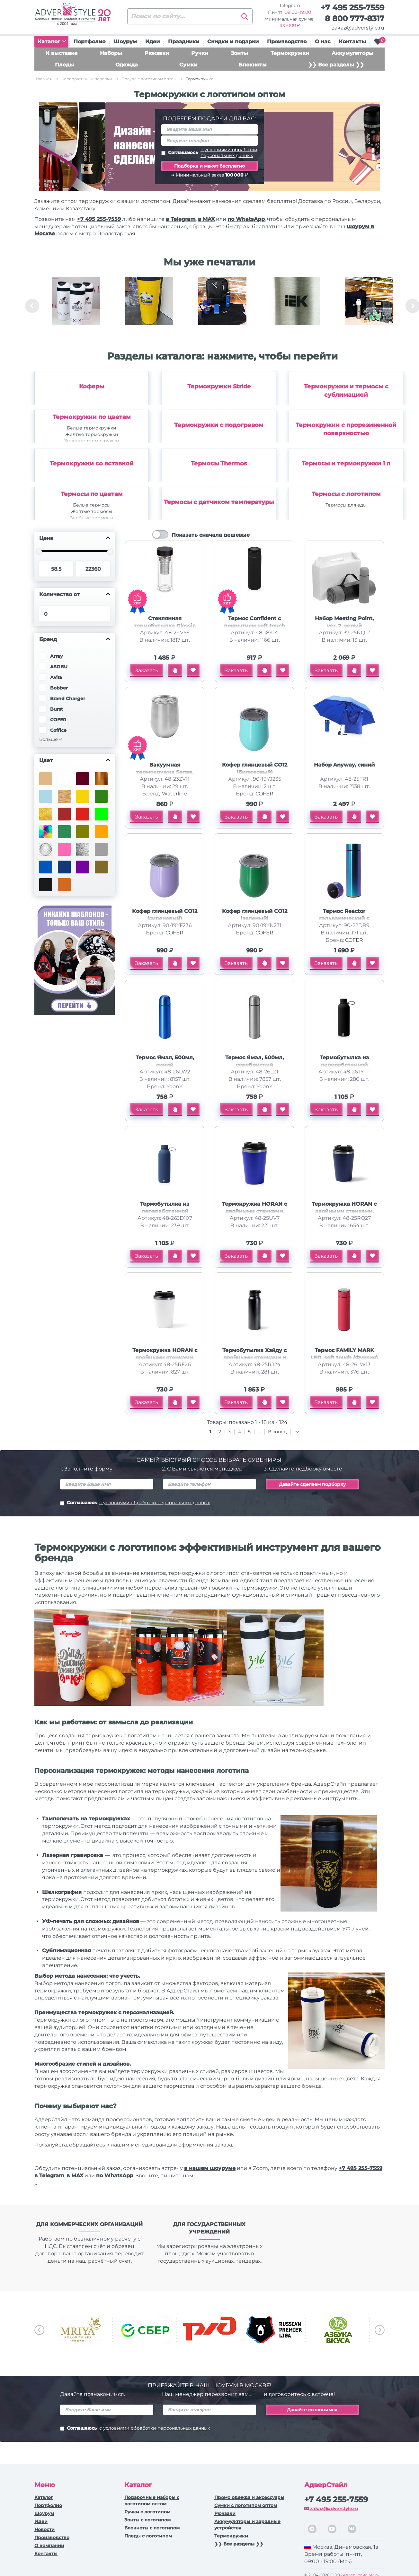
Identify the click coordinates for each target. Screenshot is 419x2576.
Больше (48, 739)
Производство (287, 42)
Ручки (199, 53)
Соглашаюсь (209, 152)
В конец (278, 1432)
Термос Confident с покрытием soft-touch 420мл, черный (254, 625)
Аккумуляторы (352, 53)
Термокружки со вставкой (92, 463)
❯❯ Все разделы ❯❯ (336, 65)
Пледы (64, 65)
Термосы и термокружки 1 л (346, 463)
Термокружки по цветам (92, 417)
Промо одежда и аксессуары (249, 2497)
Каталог (52, 42)
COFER (264, 794)
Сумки (188, 65)
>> (296, 1432)
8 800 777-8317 (354, 18)
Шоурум (125, 42)
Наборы (111, 53)
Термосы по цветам (92, 494)
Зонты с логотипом (147, 2520)
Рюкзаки (157, 53)
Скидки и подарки (233, 42)
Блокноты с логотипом (152, 2528)
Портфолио (89, 42)
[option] (75, 306)
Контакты (352, 42)
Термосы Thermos (219, 463)
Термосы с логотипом (346, 494)
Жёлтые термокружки (91, 434)
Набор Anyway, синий (344, 765)
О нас (322, 42)
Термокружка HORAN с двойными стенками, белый (164, 1357)
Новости (44, 2529)
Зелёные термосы (91, 518)
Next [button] (380, 2330)
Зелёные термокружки (91, 441)
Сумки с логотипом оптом (245, 2505)
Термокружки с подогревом (218, 425)
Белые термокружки (91, 428)
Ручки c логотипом (147, 2512)
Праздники (183, 42)
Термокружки (290, 53)
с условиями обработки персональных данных (229, 152)
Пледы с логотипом (148, 2536)
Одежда (126, 65)
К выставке (61, 53)
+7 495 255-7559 (352, 7)
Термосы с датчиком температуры (219, 502)
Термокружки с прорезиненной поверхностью (346, 429)
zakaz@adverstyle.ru (358, 28)
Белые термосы (92, 505)
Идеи (152, 42)
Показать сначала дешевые (211, 535)
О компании (49, 2545)
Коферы (91, 386)
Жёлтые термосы (91, 511)
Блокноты (253, 65)
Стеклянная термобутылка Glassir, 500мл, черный (165, 625)
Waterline (174, 794)
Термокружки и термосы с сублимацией (346, 390)
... (259, 1432)
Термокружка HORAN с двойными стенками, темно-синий (344, 1211)
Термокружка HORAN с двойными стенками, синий (254, 1211)
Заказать (146, 670)
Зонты (239, 53)
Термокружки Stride (219, 386)
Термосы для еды (346, 505)
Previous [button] (32, 306)
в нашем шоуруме (210, 2168)
